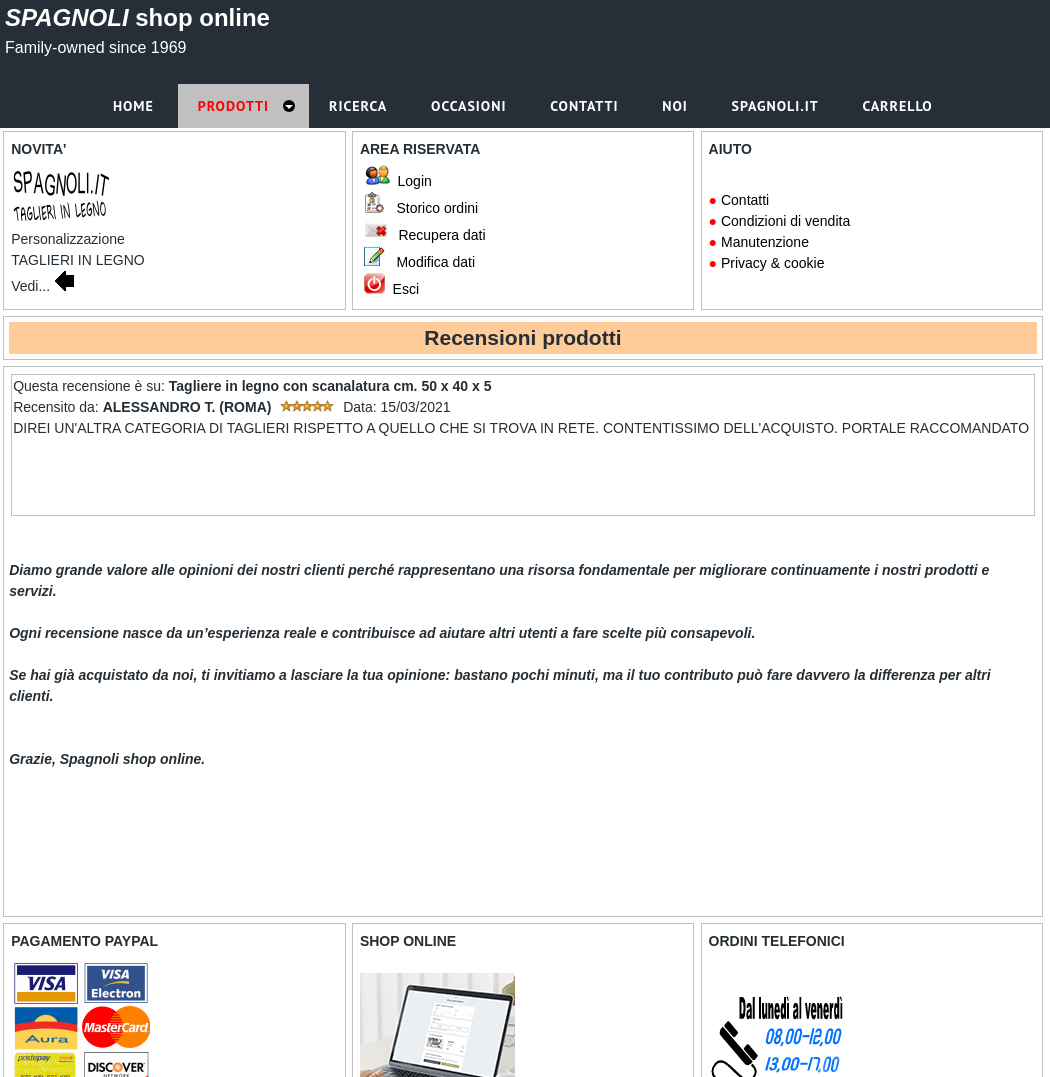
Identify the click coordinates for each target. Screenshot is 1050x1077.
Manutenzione (765, 242)
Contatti (745, 200)
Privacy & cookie (772, 263)
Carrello (899, 106)
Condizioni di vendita (785, 221)
